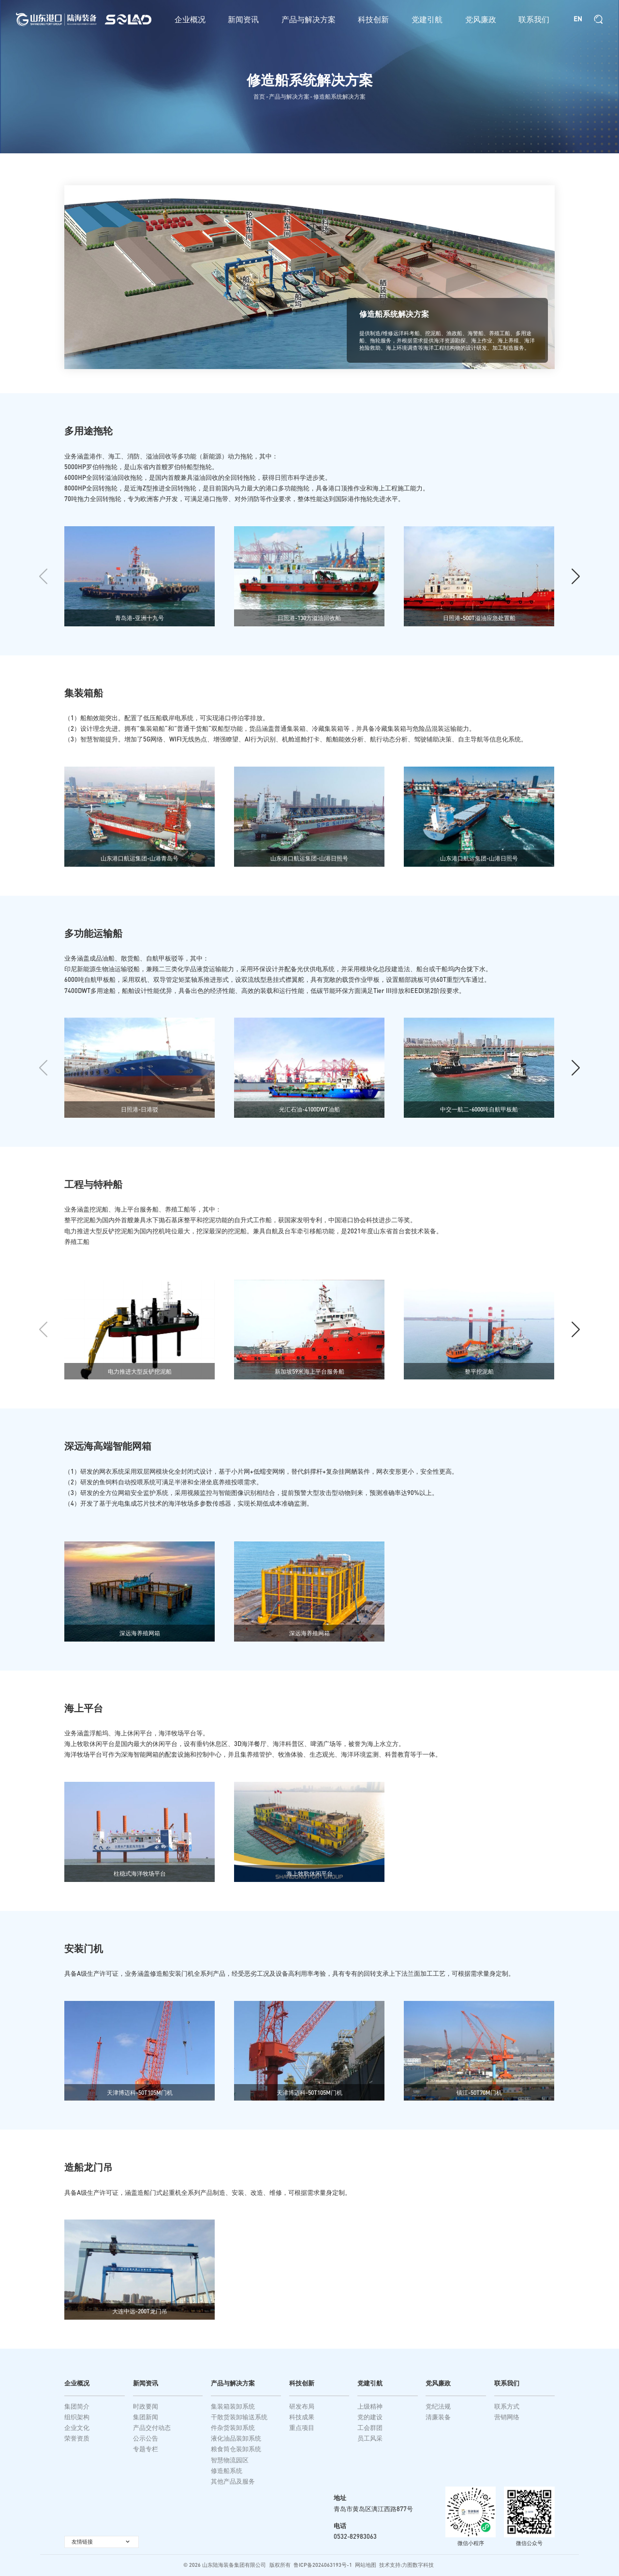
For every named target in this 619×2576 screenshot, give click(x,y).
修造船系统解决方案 (339, 96)
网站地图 (365, 2564)
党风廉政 (480, 19)
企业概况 (190, 19)
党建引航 (427, 19)
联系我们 (533, 19)
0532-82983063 (355, 2536)
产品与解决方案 (308, 19)
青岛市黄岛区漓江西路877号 (373, 2509)
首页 (259, 96)
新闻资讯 (243, 19)
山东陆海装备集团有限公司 (234, 2564)
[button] (575, 585)
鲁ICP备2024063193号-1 (323, 2564)
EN (578, 19)
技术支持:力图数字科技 (406, 2564)
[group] (139, 585)
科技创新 (373, 19)
